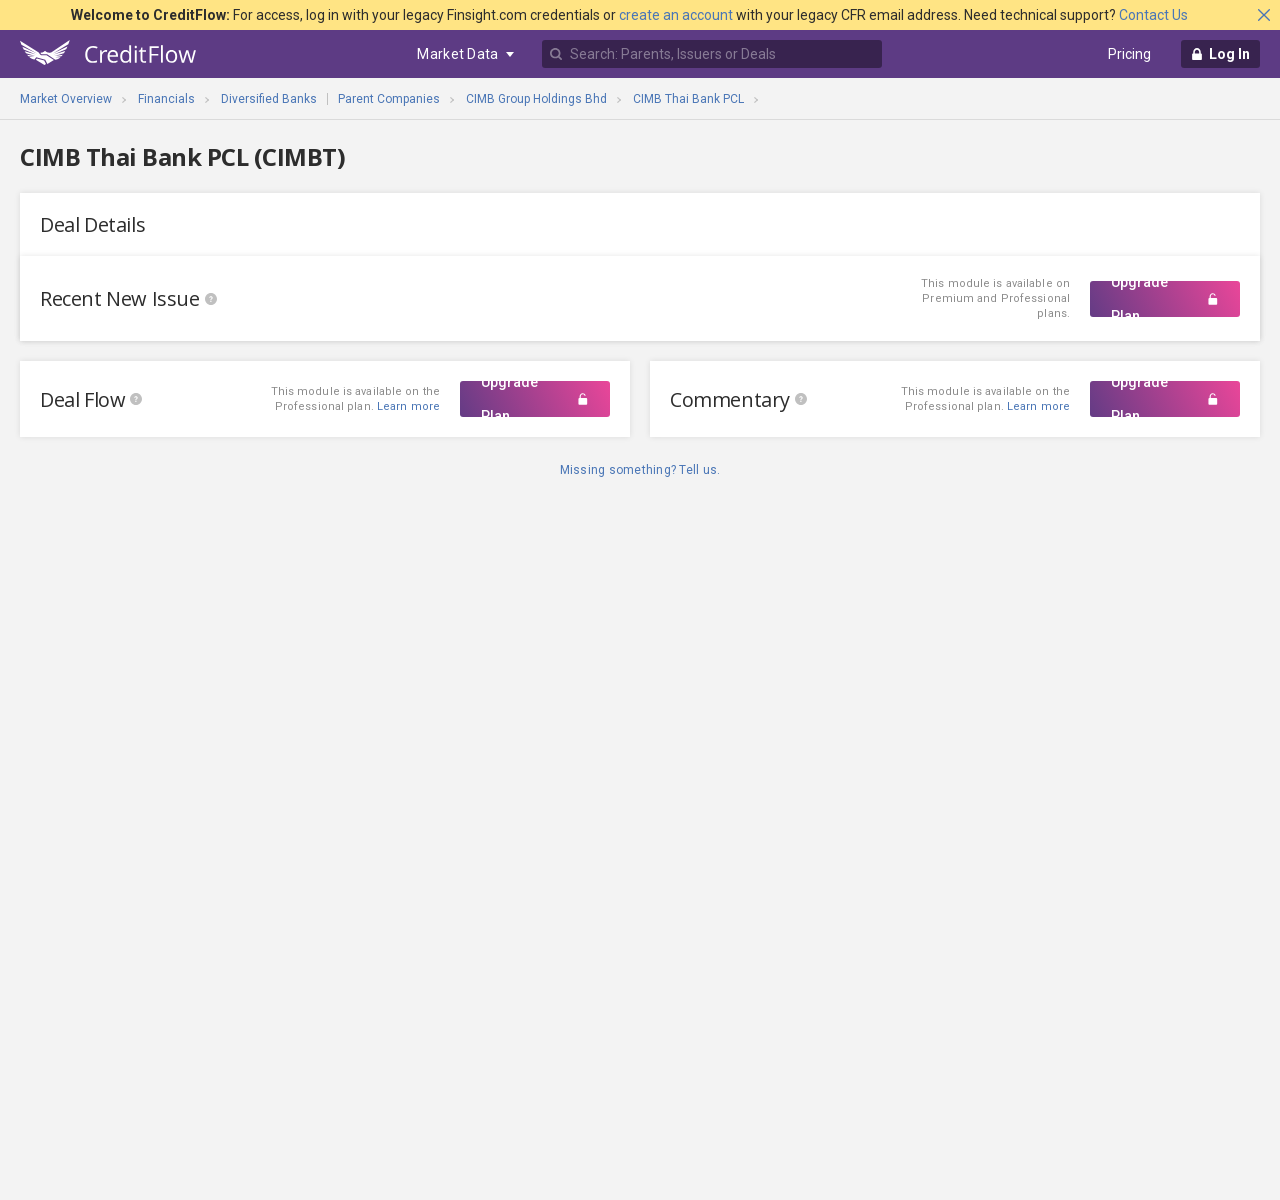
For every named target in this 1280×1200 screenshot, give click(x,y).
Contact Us (1153, 15)
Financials (166, 99)
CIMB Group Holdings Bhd (536, 99)
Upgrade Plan (1165, 299)
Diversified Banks (269, 99)
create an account (676, 15)
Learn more (1038, 406)
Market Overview (66, 99)
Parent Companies (389, 99)
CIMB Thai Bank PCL (688, 99)
